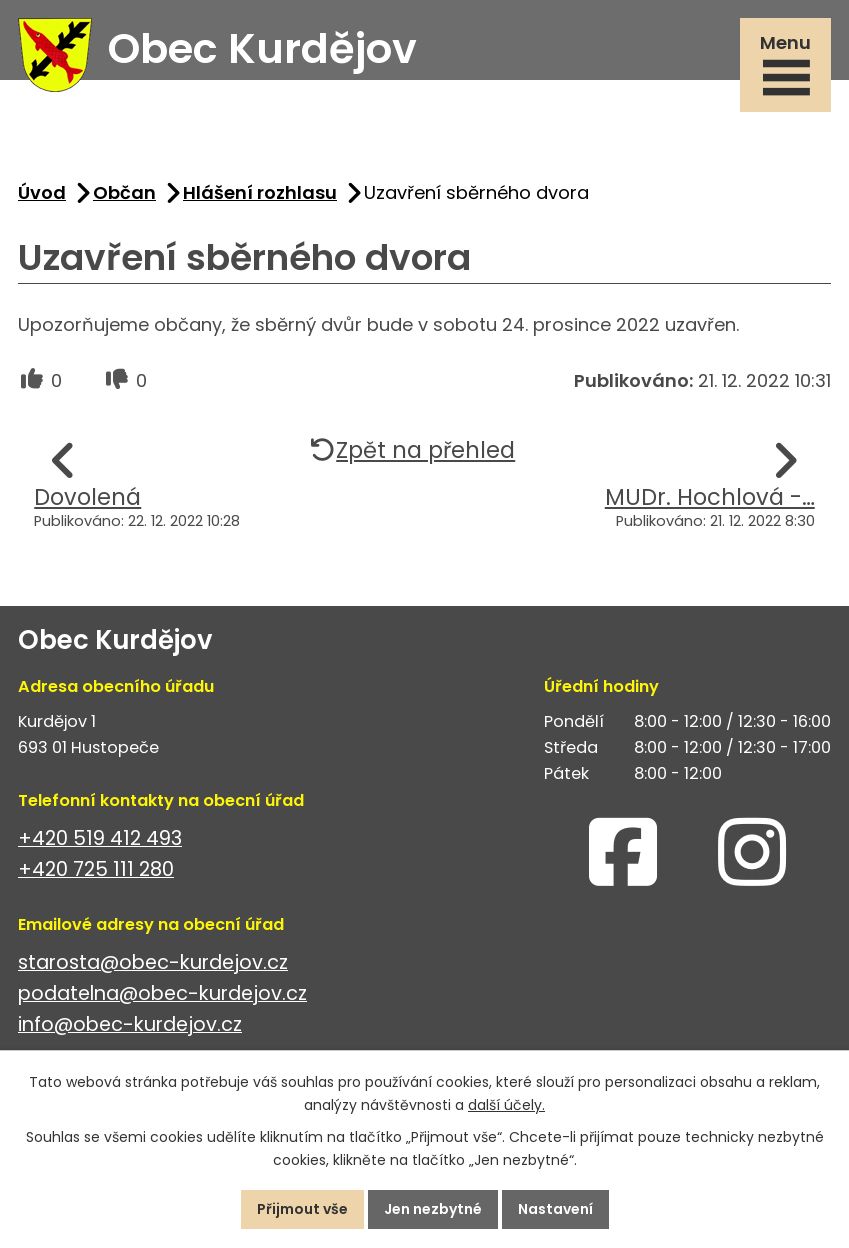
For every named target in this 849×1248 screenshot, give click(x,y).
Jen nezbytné (433, 1209)
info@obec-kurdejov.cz (130, 1024)
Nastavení (555, 1209)
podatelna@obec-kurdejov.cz (162, 993)
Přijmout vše (302, 1209)
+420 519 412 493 (100, 838)
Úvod (42, 192)
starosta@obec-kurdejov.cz (153, 962)
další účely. (506, 1105)
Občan (124, 192)
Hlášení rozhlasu (260, 192)
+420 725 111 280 (96, 869)
